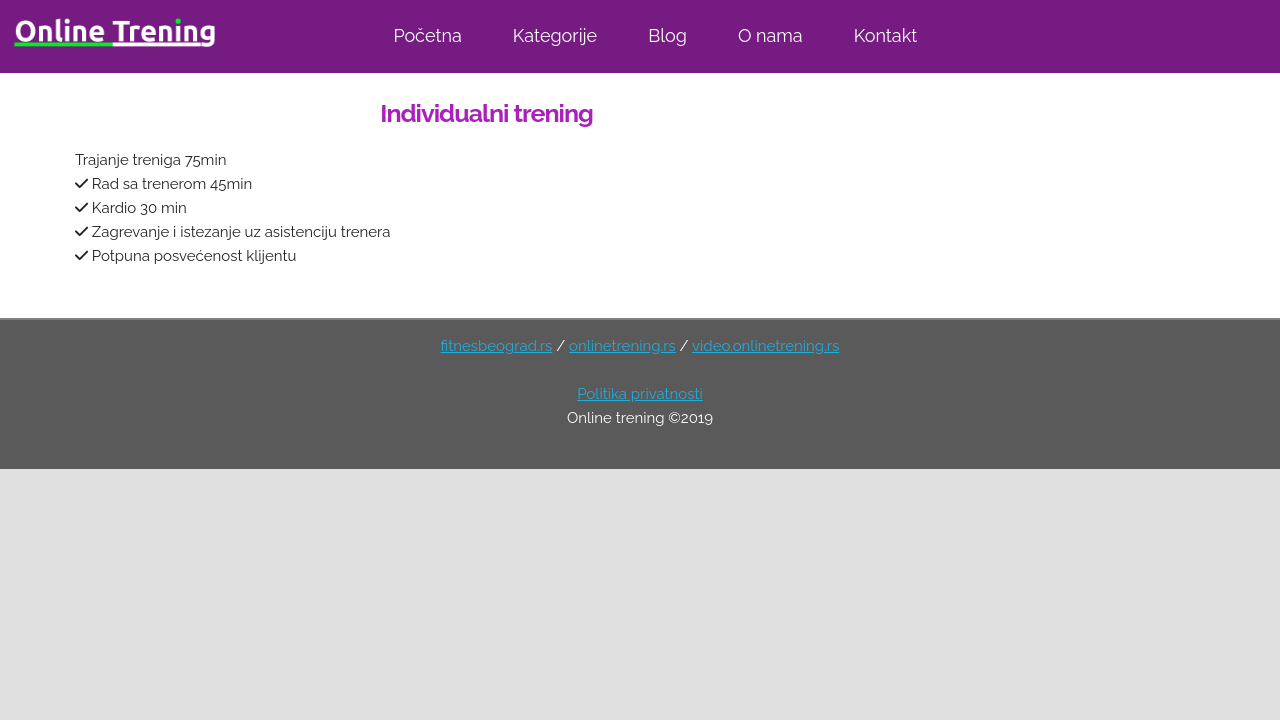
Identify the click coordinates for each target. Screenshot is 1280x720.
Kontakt (886, 35)
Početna (427, 35)
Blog (667, 35)
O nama (770, 35)
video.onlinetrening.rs (765, 346)
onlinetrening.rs (622, 346)
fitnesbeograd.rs (497, 346)
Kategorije (555, 35)
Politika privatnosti (640, 394)
